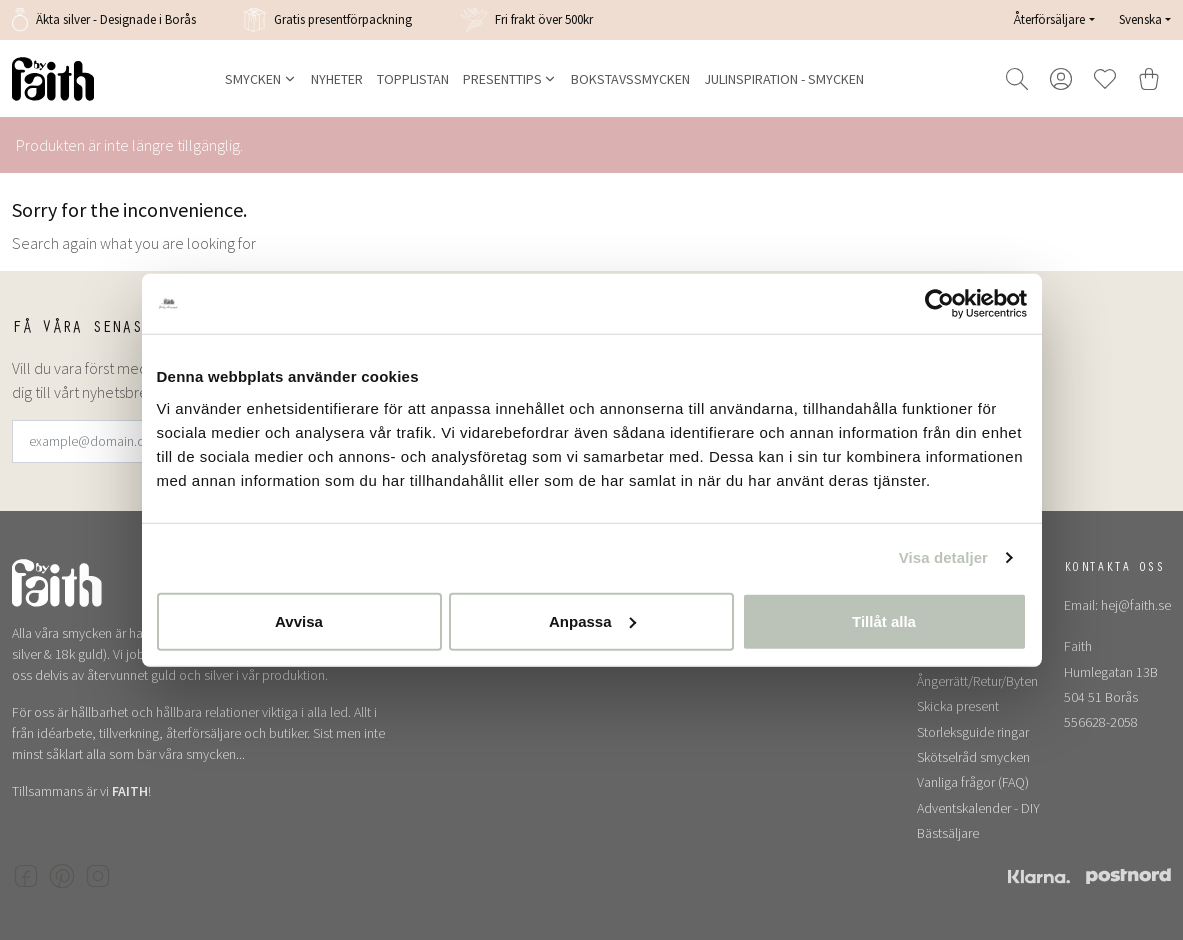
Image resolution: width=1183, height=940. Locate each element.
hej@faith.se (1136, 605)
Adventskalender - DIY (978, 808)
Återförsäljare (1049, 19)
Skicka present (958, 706)
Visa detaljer (943, 557)
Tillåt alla (884, 620)
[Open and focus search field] (1017, 79)
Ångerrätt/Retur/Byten (977, 681)
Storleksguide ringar (973, 732)
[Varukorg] (1149, 79)
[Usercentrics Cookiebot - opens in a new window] (939, 304)
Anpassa (592, 620)
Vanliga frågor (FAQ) (973, 782)
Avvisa (299, 620)
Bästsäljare (948, 833)
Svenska (1140, 19)
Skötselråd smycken (973, 757)
